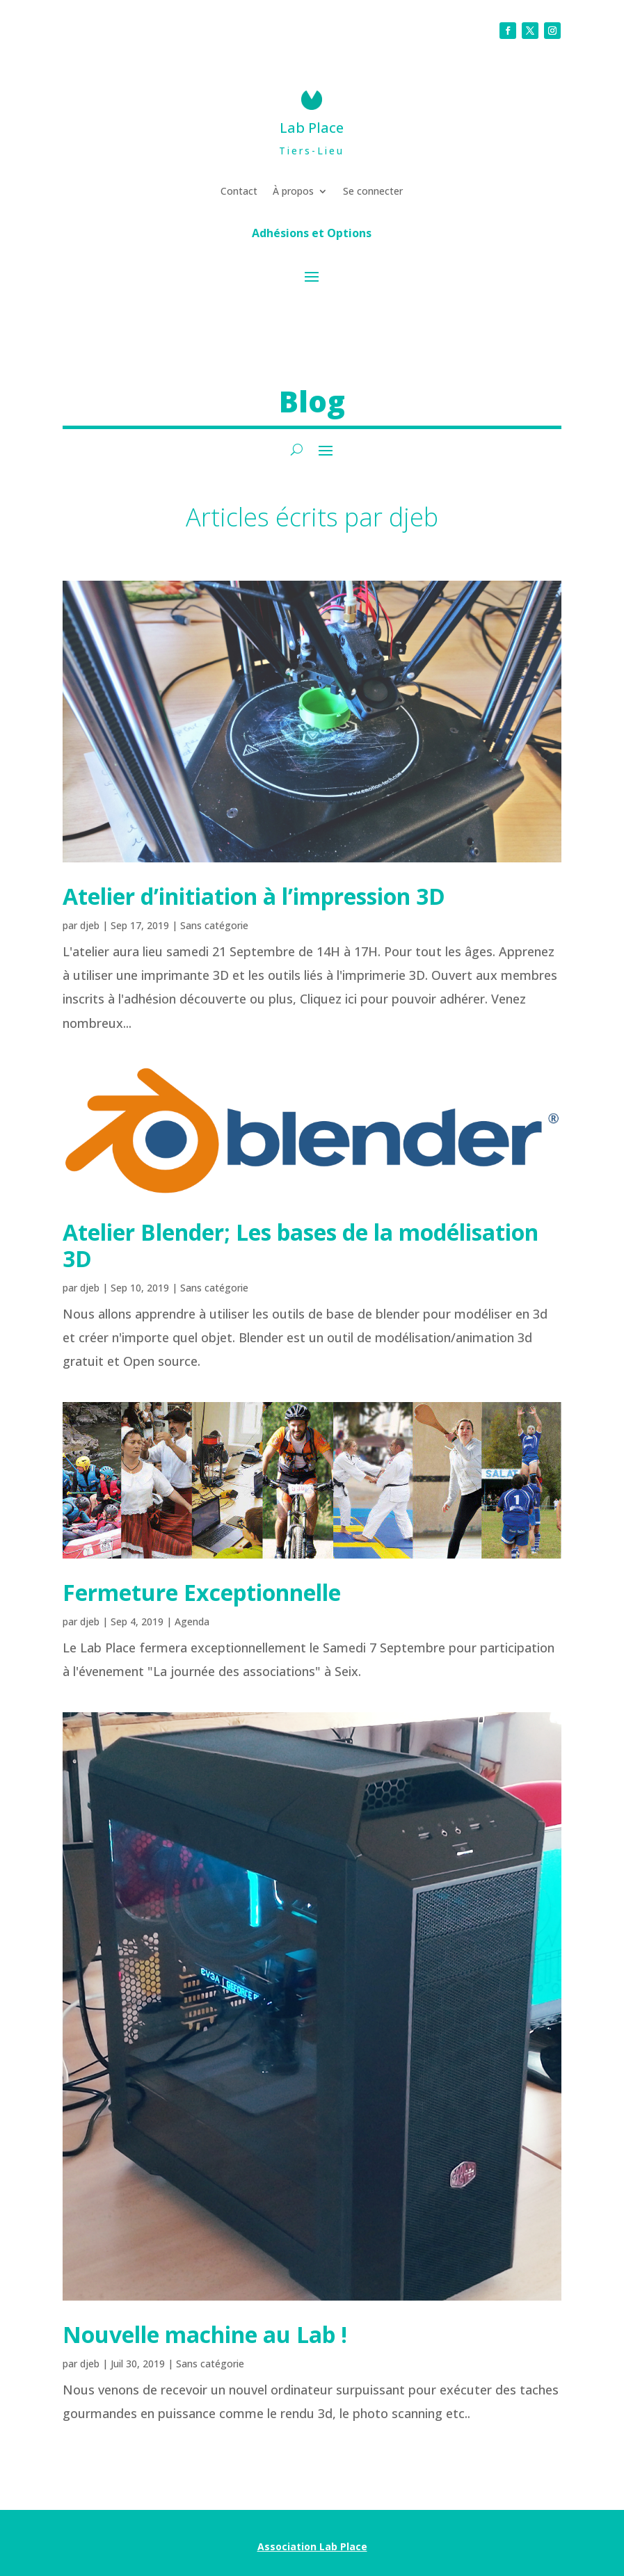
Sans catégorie (214, 925)
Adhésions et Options (311, 234)
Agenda (192, 1621)
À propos (293, 192)
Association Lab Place (312, 2546)
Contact (239, 192)
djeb (89, 925)
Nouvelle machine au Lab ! (205, 2334)
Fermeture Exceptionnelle (202, 1592)
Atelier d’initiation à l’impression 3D (254, 896)
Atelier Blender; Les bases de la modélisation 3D (300, 1245)
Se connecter (373, 192)
